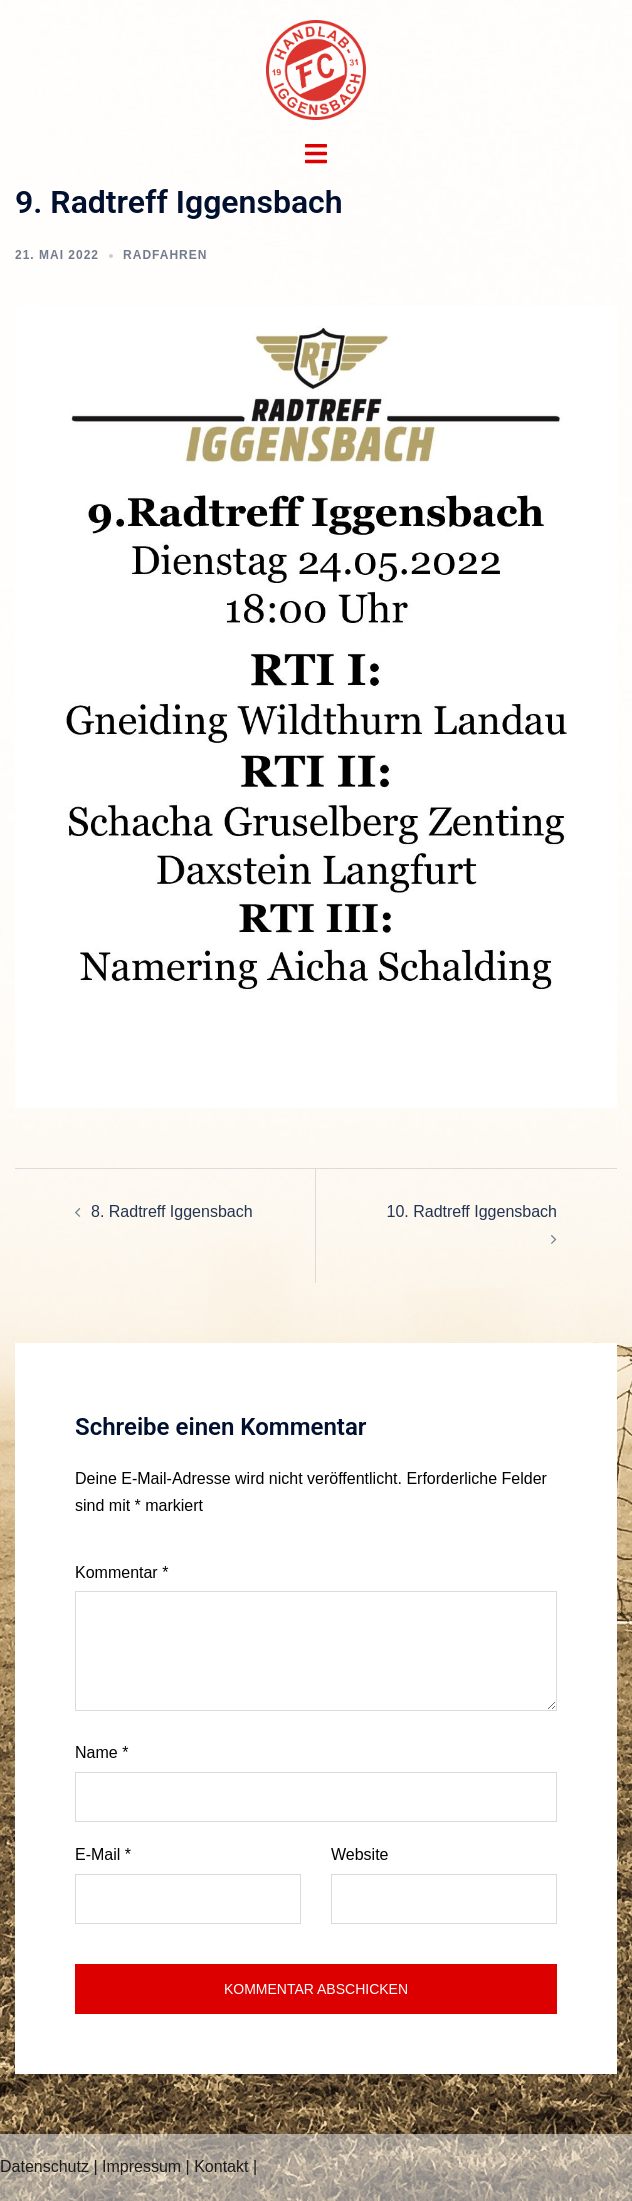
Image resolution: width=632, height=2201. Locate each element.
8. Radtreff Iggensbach (172, 1211)
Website (360, 1854)
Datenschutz (44, 2166)
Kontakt (221, 2166)
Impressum (141, 2166)
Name (101, 1752)
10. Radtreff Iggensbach (472, 1211)
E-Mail (103, 1854)
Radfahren (165, 255)
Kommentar (121, 1572)
